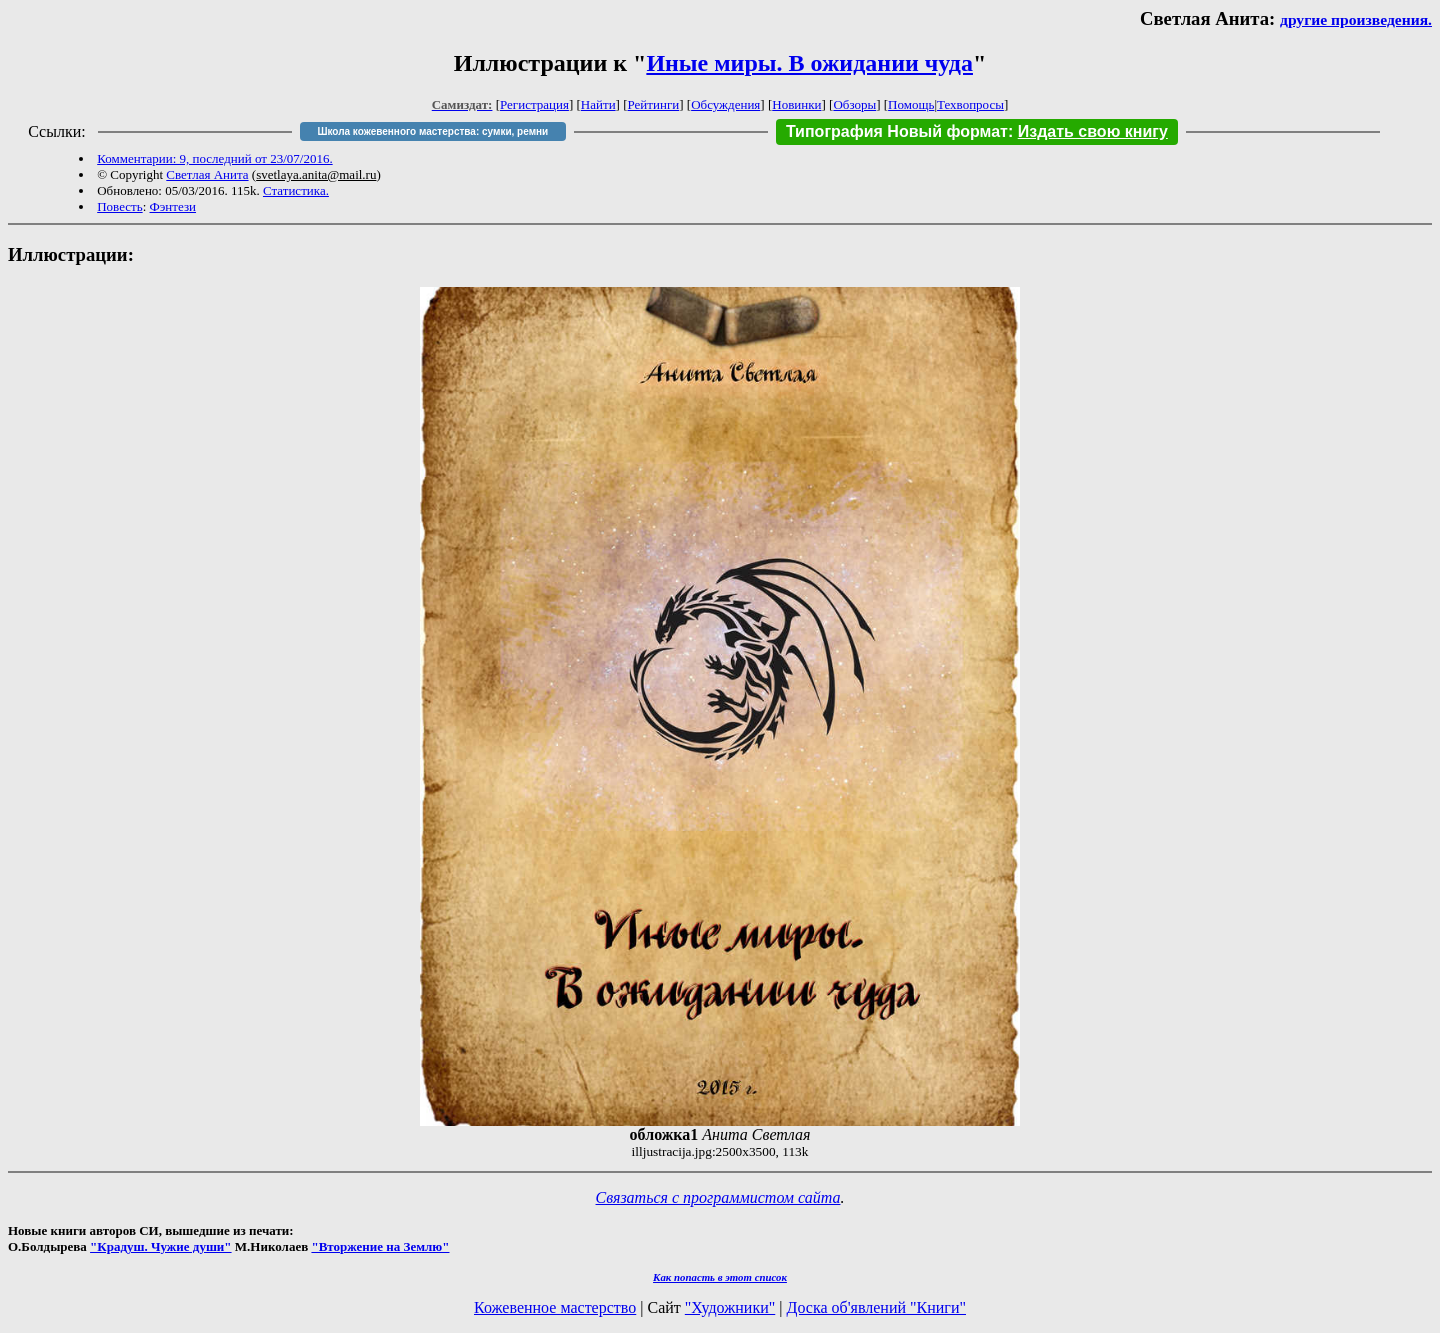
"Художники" (730, 1307)
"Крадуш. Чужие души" (161, 1246)
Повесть (119, 206)
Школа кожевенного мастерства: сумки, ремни (432, 131)
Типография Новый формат (897, 131)
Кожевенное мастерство (555, 1307)
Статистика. (296, 190)
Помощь (911, 104)
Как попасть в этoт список (720, 1277)
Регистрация (534, 104)
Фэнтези (173, 206)
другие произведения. (1356, 19)
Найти (598, 104)
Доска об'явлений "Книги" (876, 1307)
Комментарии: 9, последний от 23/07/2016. (214, 158)
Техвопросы (970, 104)
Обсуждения (725, 104)
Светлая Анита (207, 174)
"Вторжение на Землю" (380, 1246)
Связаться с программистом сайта (718, 1197)
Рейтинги (654, 104)
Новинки (796, 104)
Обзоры (854, 104)
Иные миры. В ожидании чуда (809, 63)
